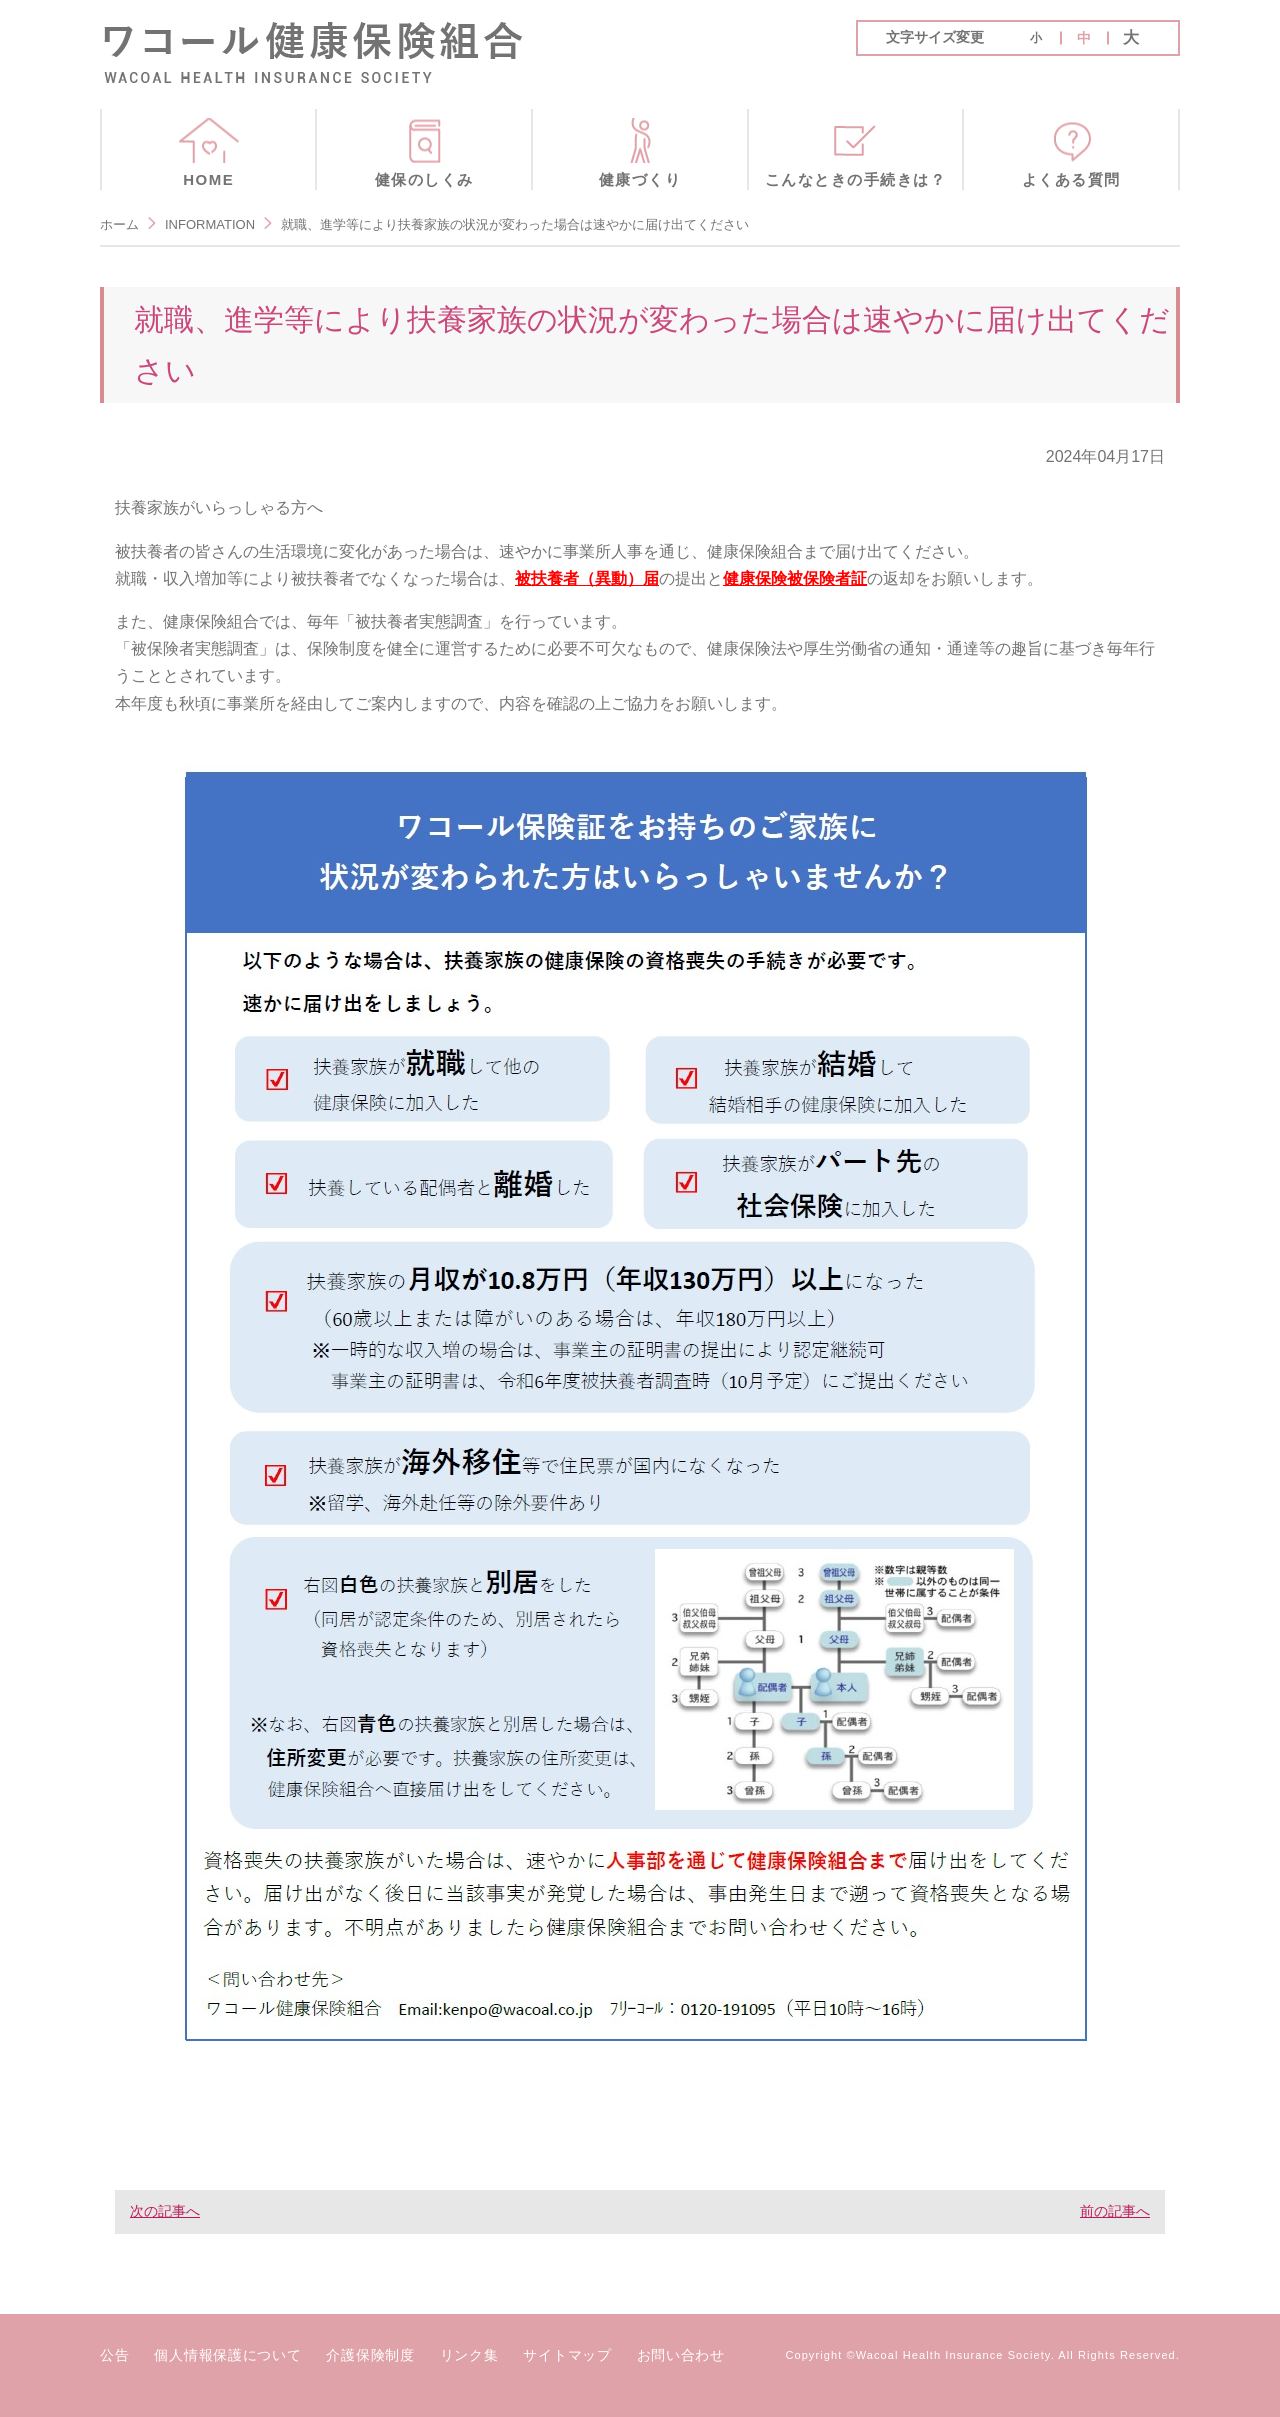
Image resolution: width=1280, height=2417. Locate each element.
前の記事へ (1115, 2211)
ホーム (119, 224)
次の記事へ (165, 2211)
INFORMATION (210, 224)
